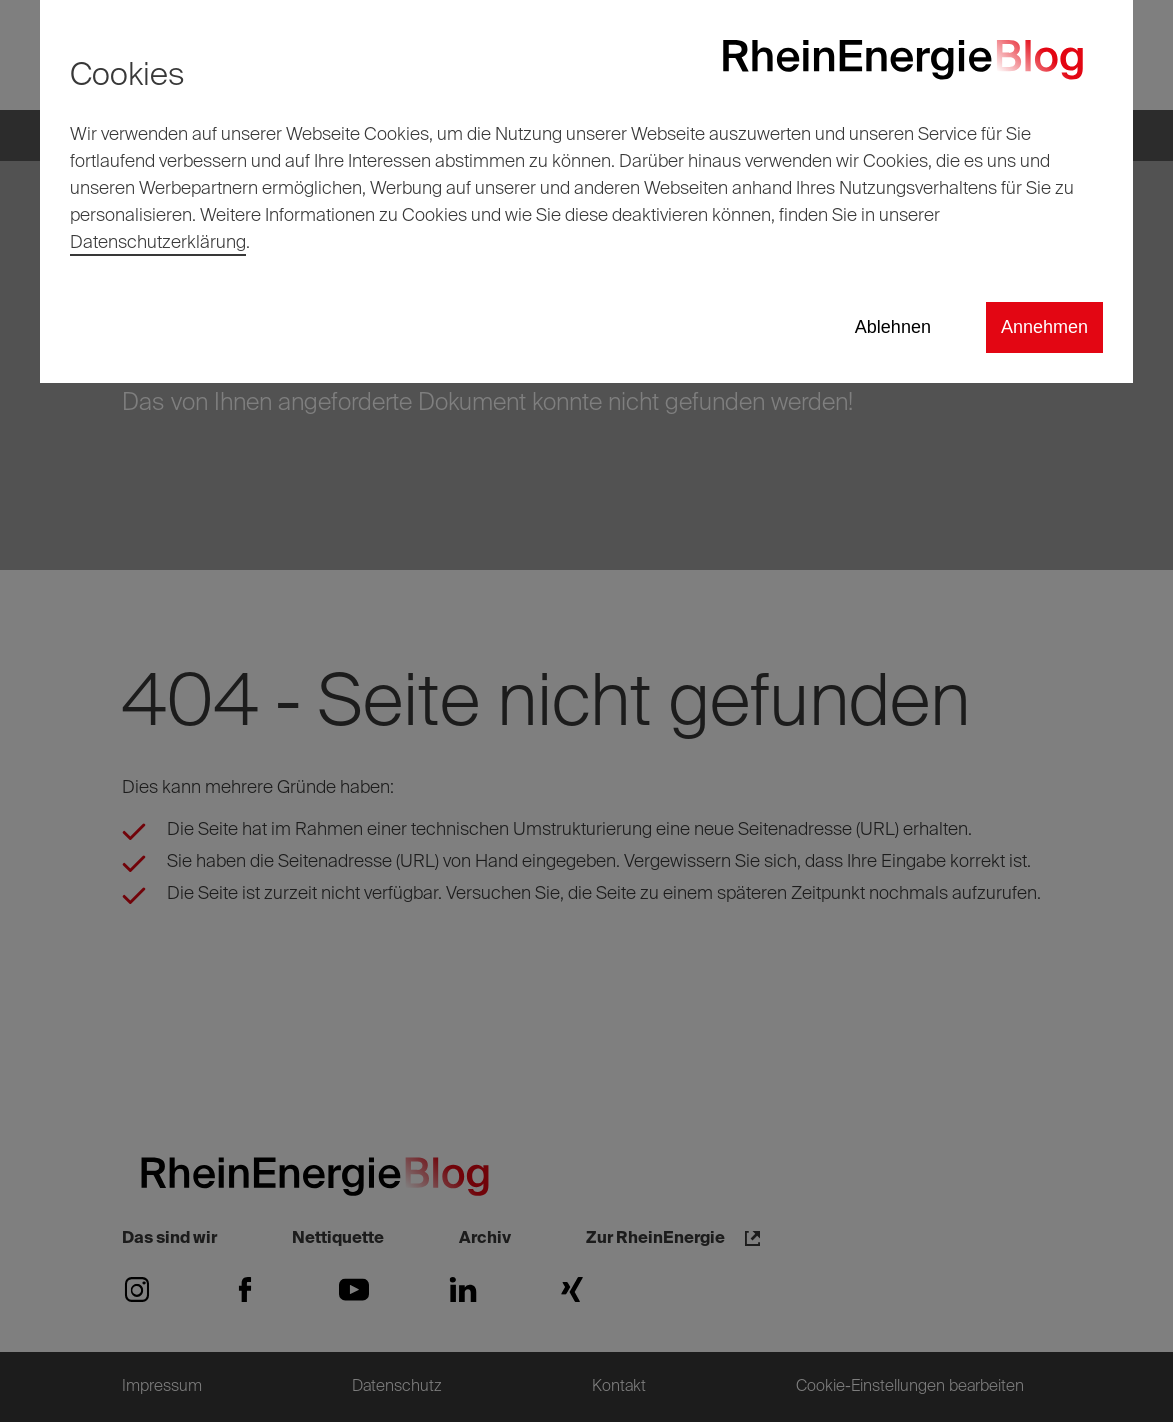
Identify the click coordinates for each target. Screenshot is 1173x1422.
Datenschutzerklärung (158, 243)
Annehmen (1044, 327)
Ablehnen (893, 327)
